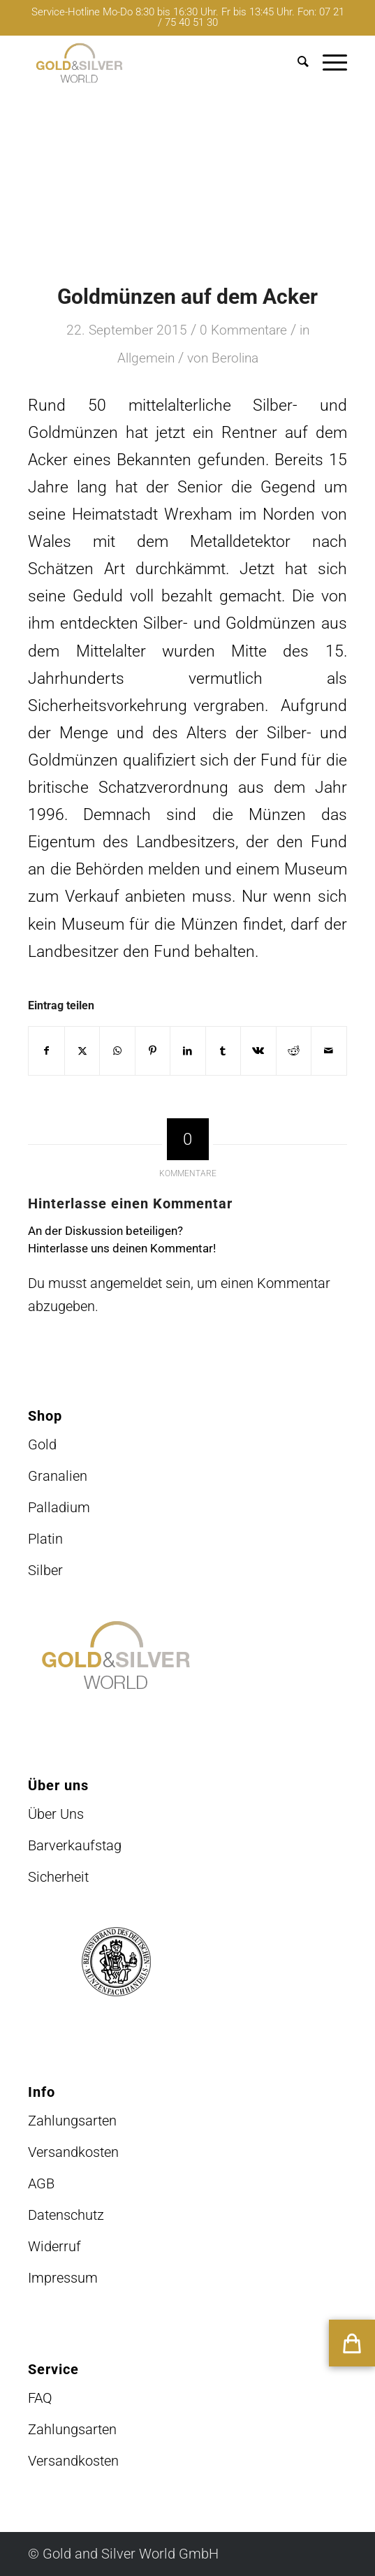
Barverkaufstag (75, 1845)
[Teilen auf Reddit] (294, 1051)
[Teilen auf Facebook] (46, 1051)
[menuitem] (296, 63)
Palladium (59, 1507)
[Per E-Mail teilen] (328, 1051)
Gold (42, 1444)
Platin (45, 1538)
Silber (45, 1570)
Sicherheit (58, 1876)
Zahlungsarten (72, 2120)
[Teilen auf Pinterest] (152, 1051)
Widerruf (54, 2246)
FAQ (40, 2398)
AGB (41, 2183)
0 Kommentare (243, 330)
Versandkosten (73, 2152)
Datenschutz (66, 2215)
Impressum (63, 2277)
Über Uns (56, 1814)
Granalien (57, 1476)
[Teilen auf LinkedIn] (187, 1051)
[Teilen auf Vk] (258, 1051)
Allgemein (146, 358)
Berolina (235, 358)
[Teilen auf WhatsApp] (117, 1051)
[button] (352, 2343)
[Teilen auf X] (82, 1051)
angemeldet (126, 1283)
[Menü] (328, 63)
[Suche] (296, 63)
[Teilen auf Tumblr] (223, 1051)
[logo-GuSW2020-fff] (155, 63)
